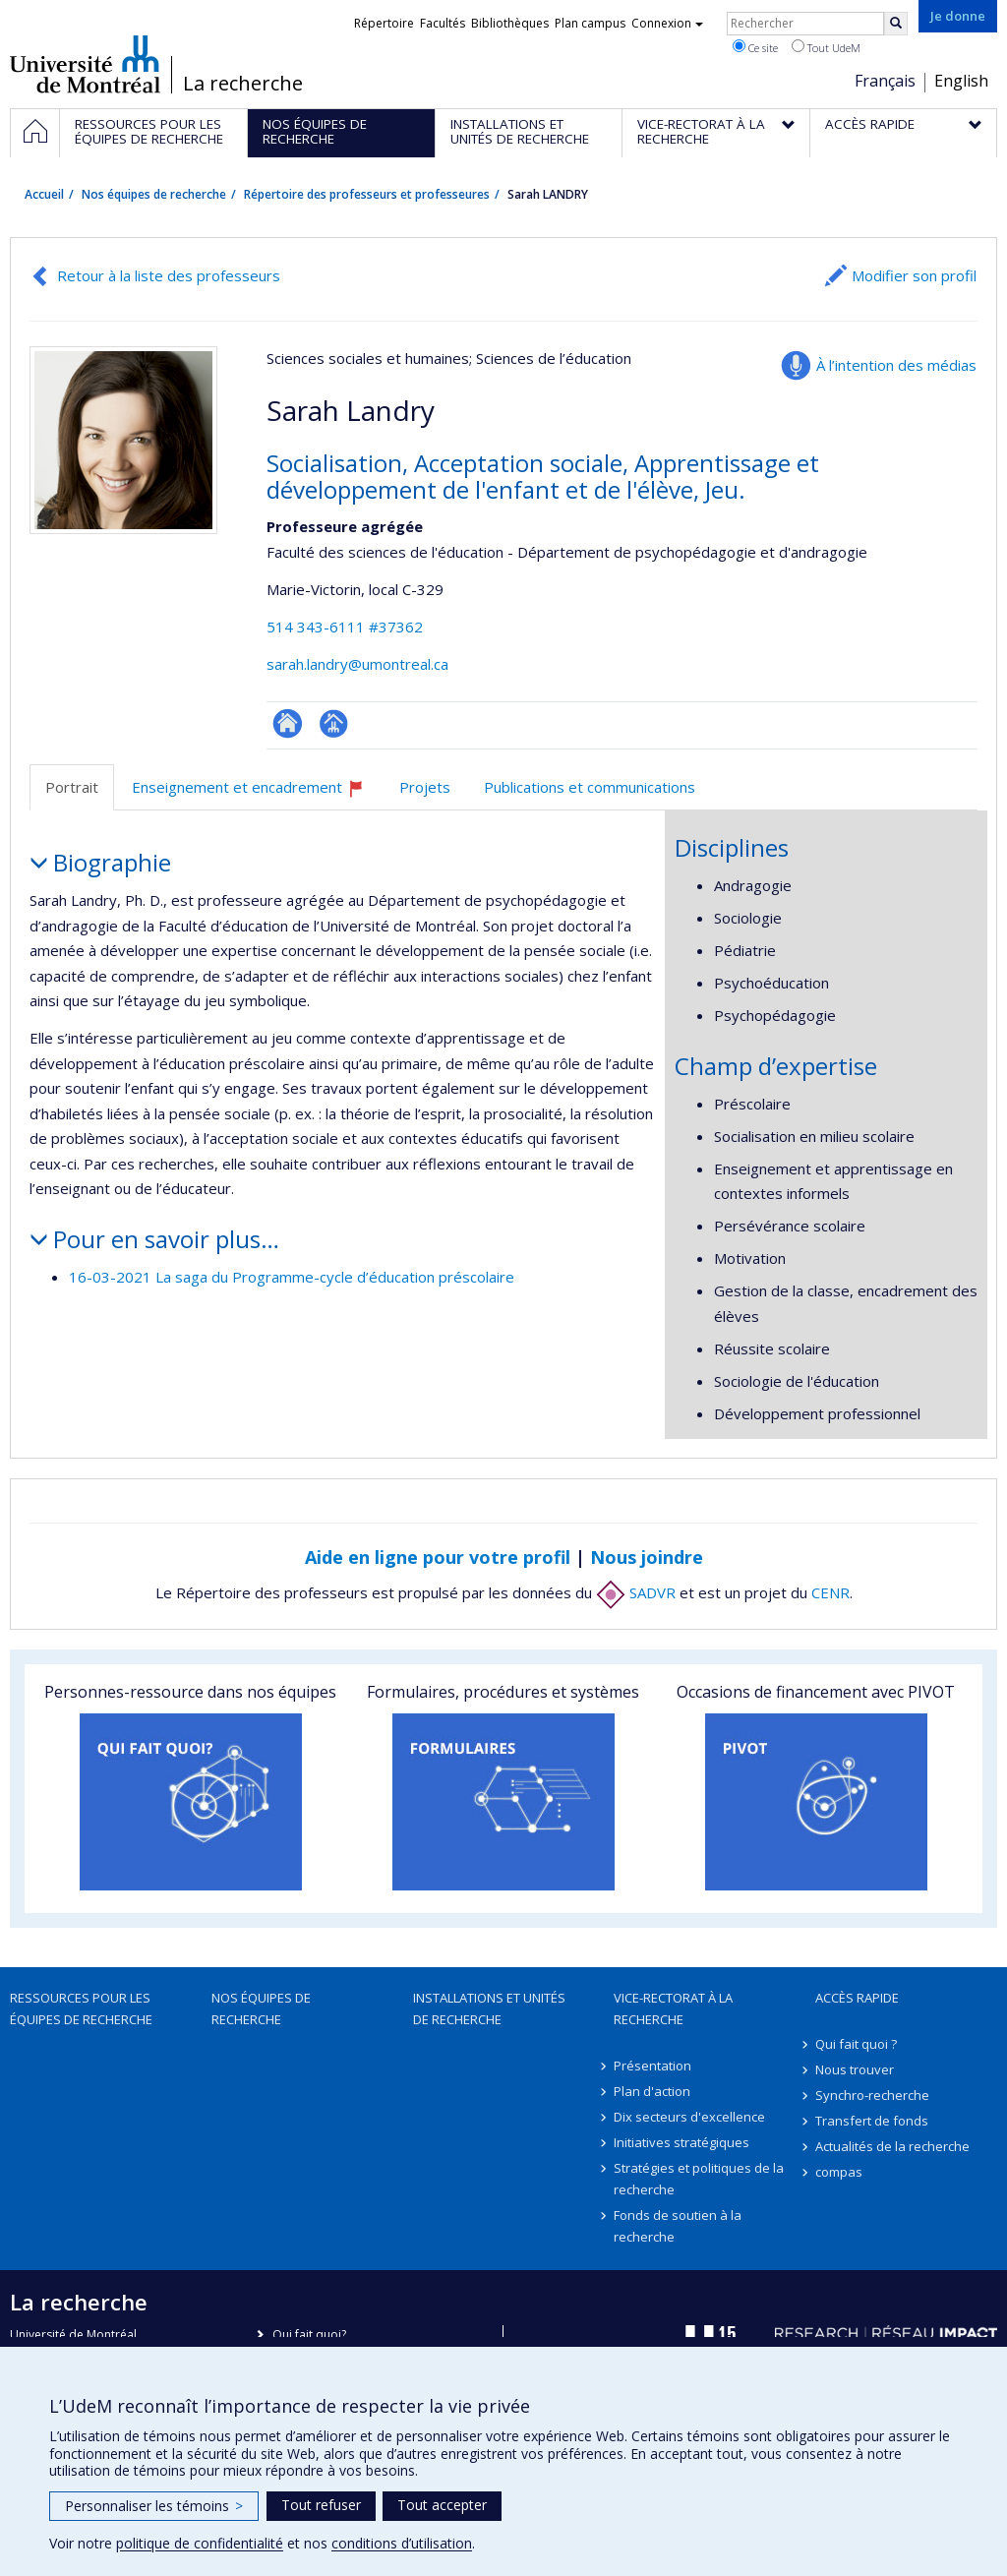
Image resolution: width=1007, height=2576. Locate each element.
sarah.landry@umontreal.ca (357, 664)
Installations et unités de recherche (489, 2008)
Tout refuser (321, 2504)
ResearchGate (287, 723)
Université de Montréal (85, 63)
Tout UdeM (826, 47)
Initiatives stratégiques (681, 2142)
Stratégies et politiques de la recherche (699, 2178)
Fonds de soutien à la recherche (677, 2226)
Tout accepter (442, 2504)
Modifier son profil (914, 275)
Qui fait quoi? (309, 2334)
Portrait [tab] (71, 787)
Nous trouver (854, 2069)
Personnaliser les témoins (154, 2505)
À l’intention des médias (896, 365)
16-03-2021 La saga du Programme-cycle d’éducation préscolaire (291, 1277)
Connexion (667, 23)
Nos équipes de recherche (154, 194)
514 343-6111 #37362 (345, 626)
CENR (830, 1592)
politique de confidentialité (199, 2543)
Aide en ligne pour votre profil (437, 1557)
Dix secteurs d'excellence (689, 2117)
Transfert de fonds (871, 2120)
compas (838, 2172)
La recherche (243, 83)
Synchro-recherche (872, 2095)
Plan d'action (652, 2091)
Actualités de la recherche (892, 2146)
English (961, 80)
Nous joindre (646, 1557)
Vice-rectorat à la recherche (673, 2008)
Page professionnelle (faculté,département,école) (334, 723)
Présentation (652, 2065)
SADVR (636, 1592)
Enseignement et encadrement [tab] (257, 794)
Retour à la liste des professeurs (168, 275)
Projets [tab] (424, 787)
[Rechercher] (896, 23)
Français (885, 80)
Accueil (44, 194)
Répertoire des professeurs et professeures (367, 194)
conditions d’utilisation (401, 2543)
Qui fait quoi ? (856, 2044)
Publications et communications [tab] (589, 787)
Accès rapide (857, 1998)
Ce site (755, 47)
